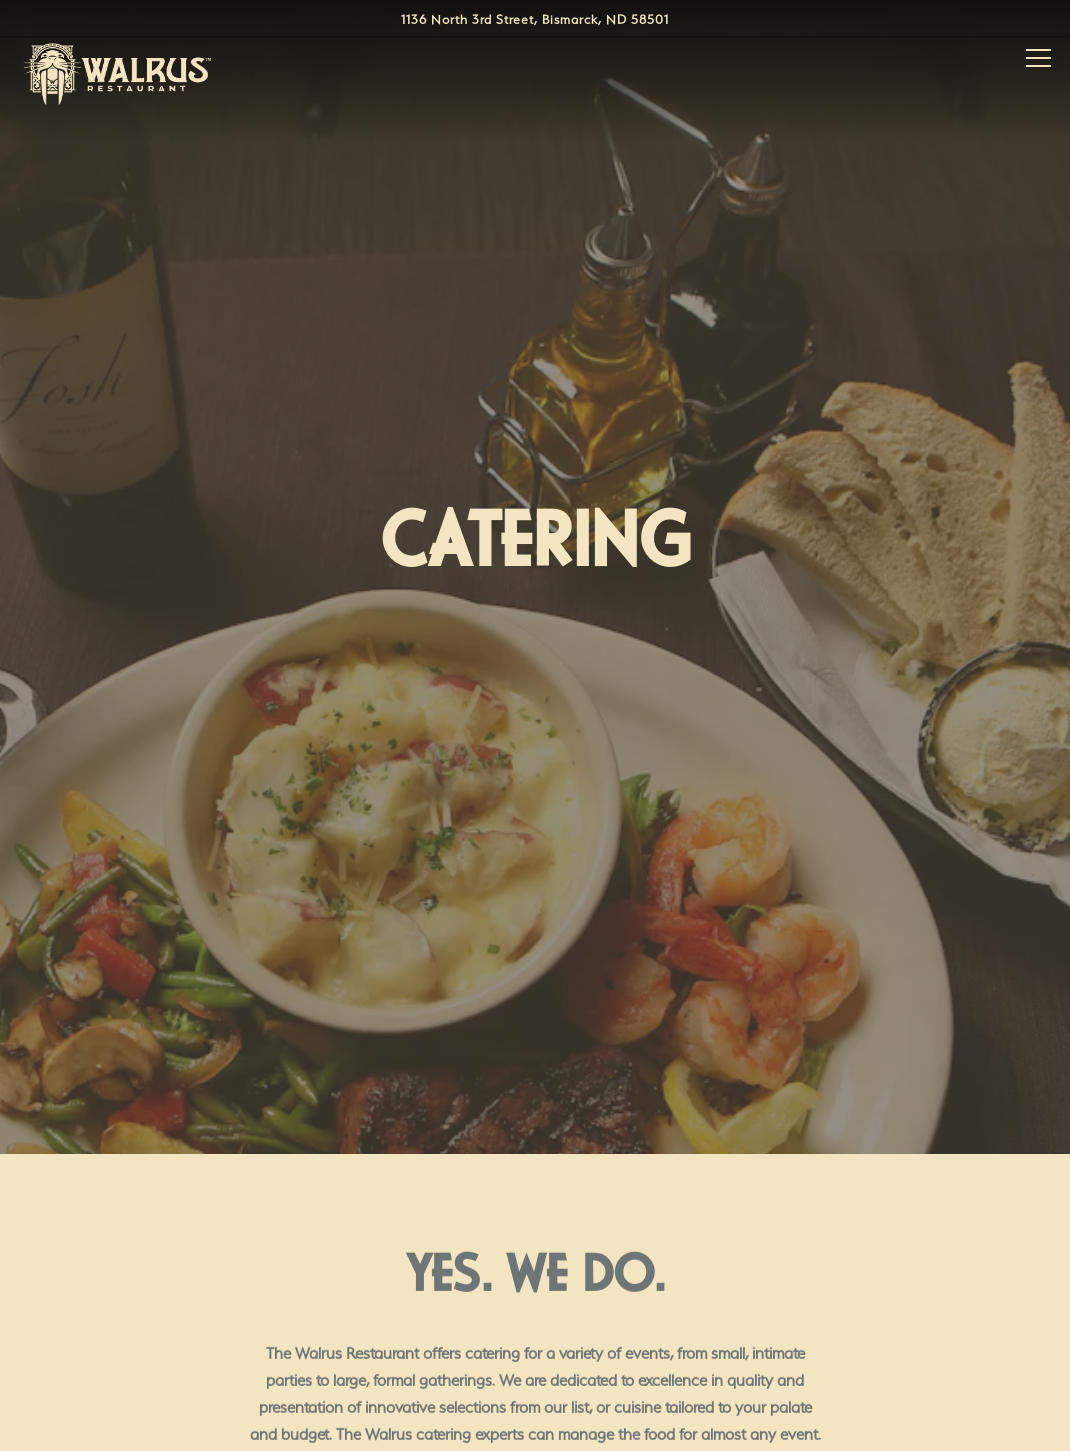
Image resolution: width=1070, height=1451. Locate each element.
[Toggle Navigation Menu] (1038, 58)
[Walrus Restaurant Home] (117, 70)
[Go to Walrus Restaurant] (535, 18)
